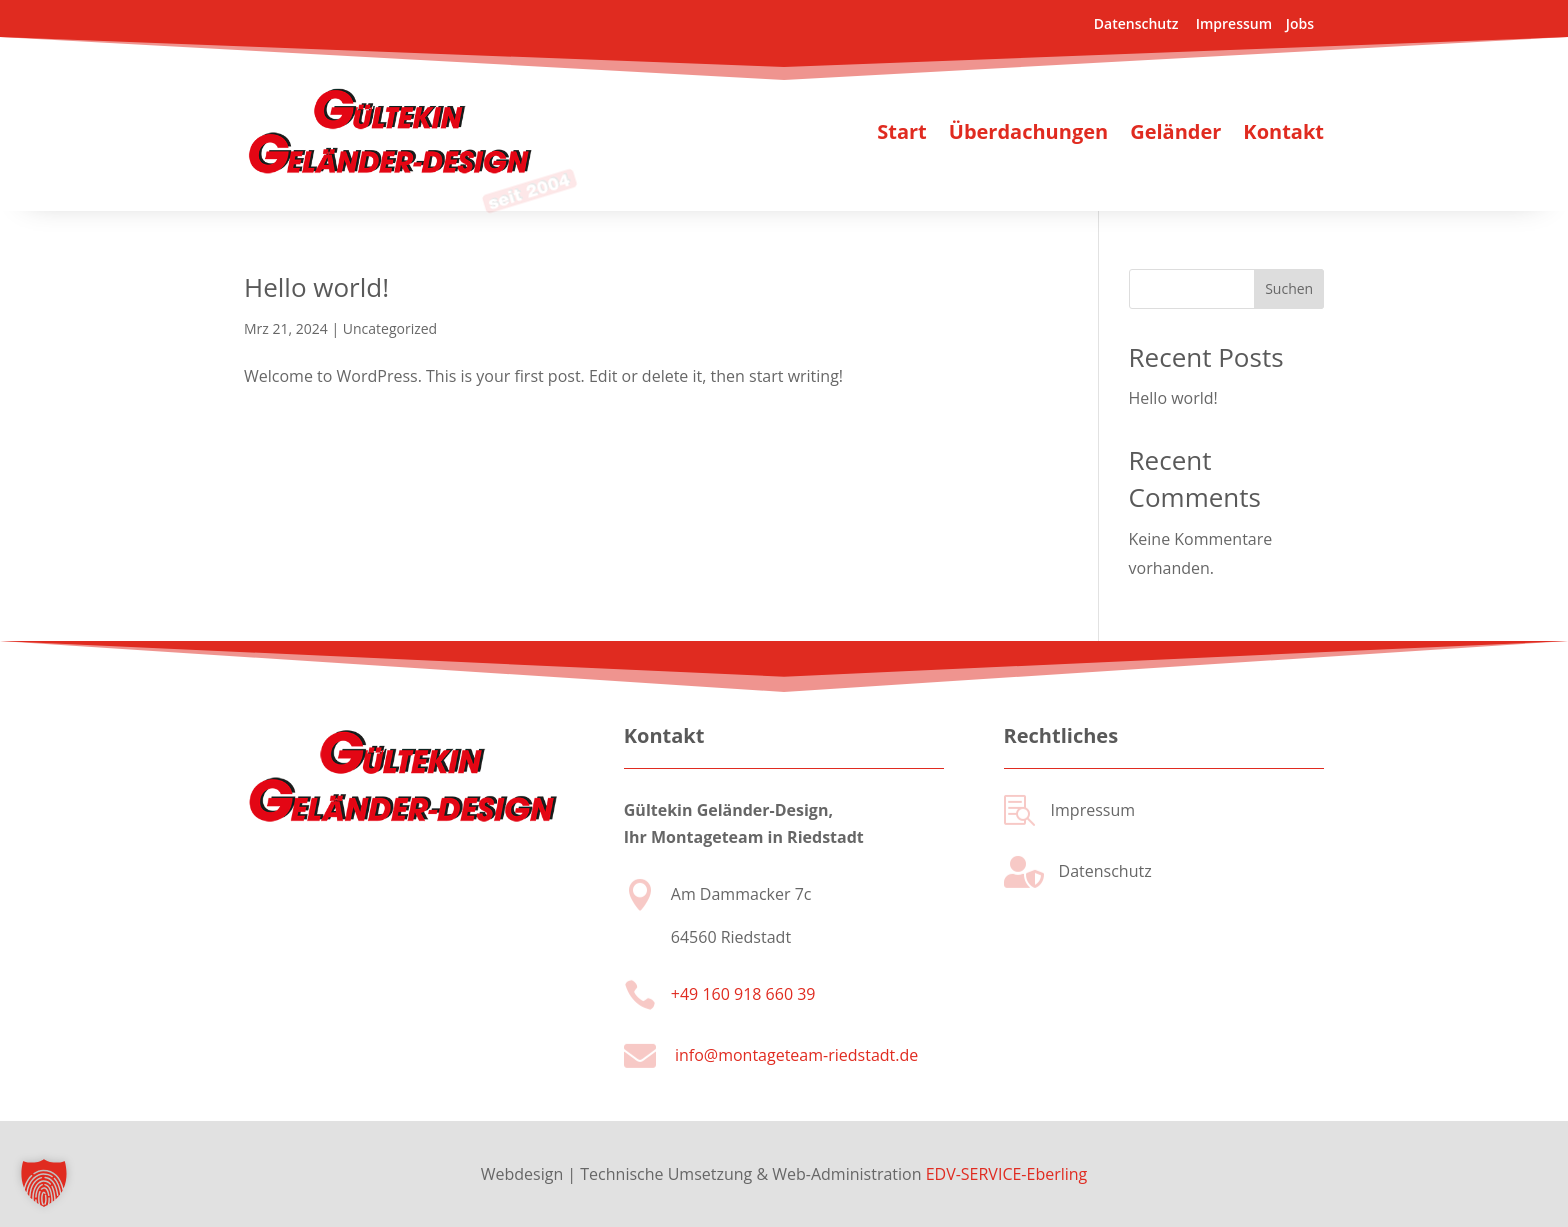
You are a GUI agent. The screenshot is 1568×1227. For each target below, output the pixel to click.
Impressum (1234, 23)
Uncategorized (390, 328)
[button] (44, 1183)
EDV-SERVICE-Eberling (1007, 1174)
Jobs (1298, 23)
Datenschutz (1138, 23)
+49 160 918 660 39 (743, 994)
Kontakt (1283, 131)
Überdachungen (1028, 131)
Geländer (1175, 131)
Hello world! (316, 287)
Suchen (1289, 288)
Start (902, 131)
